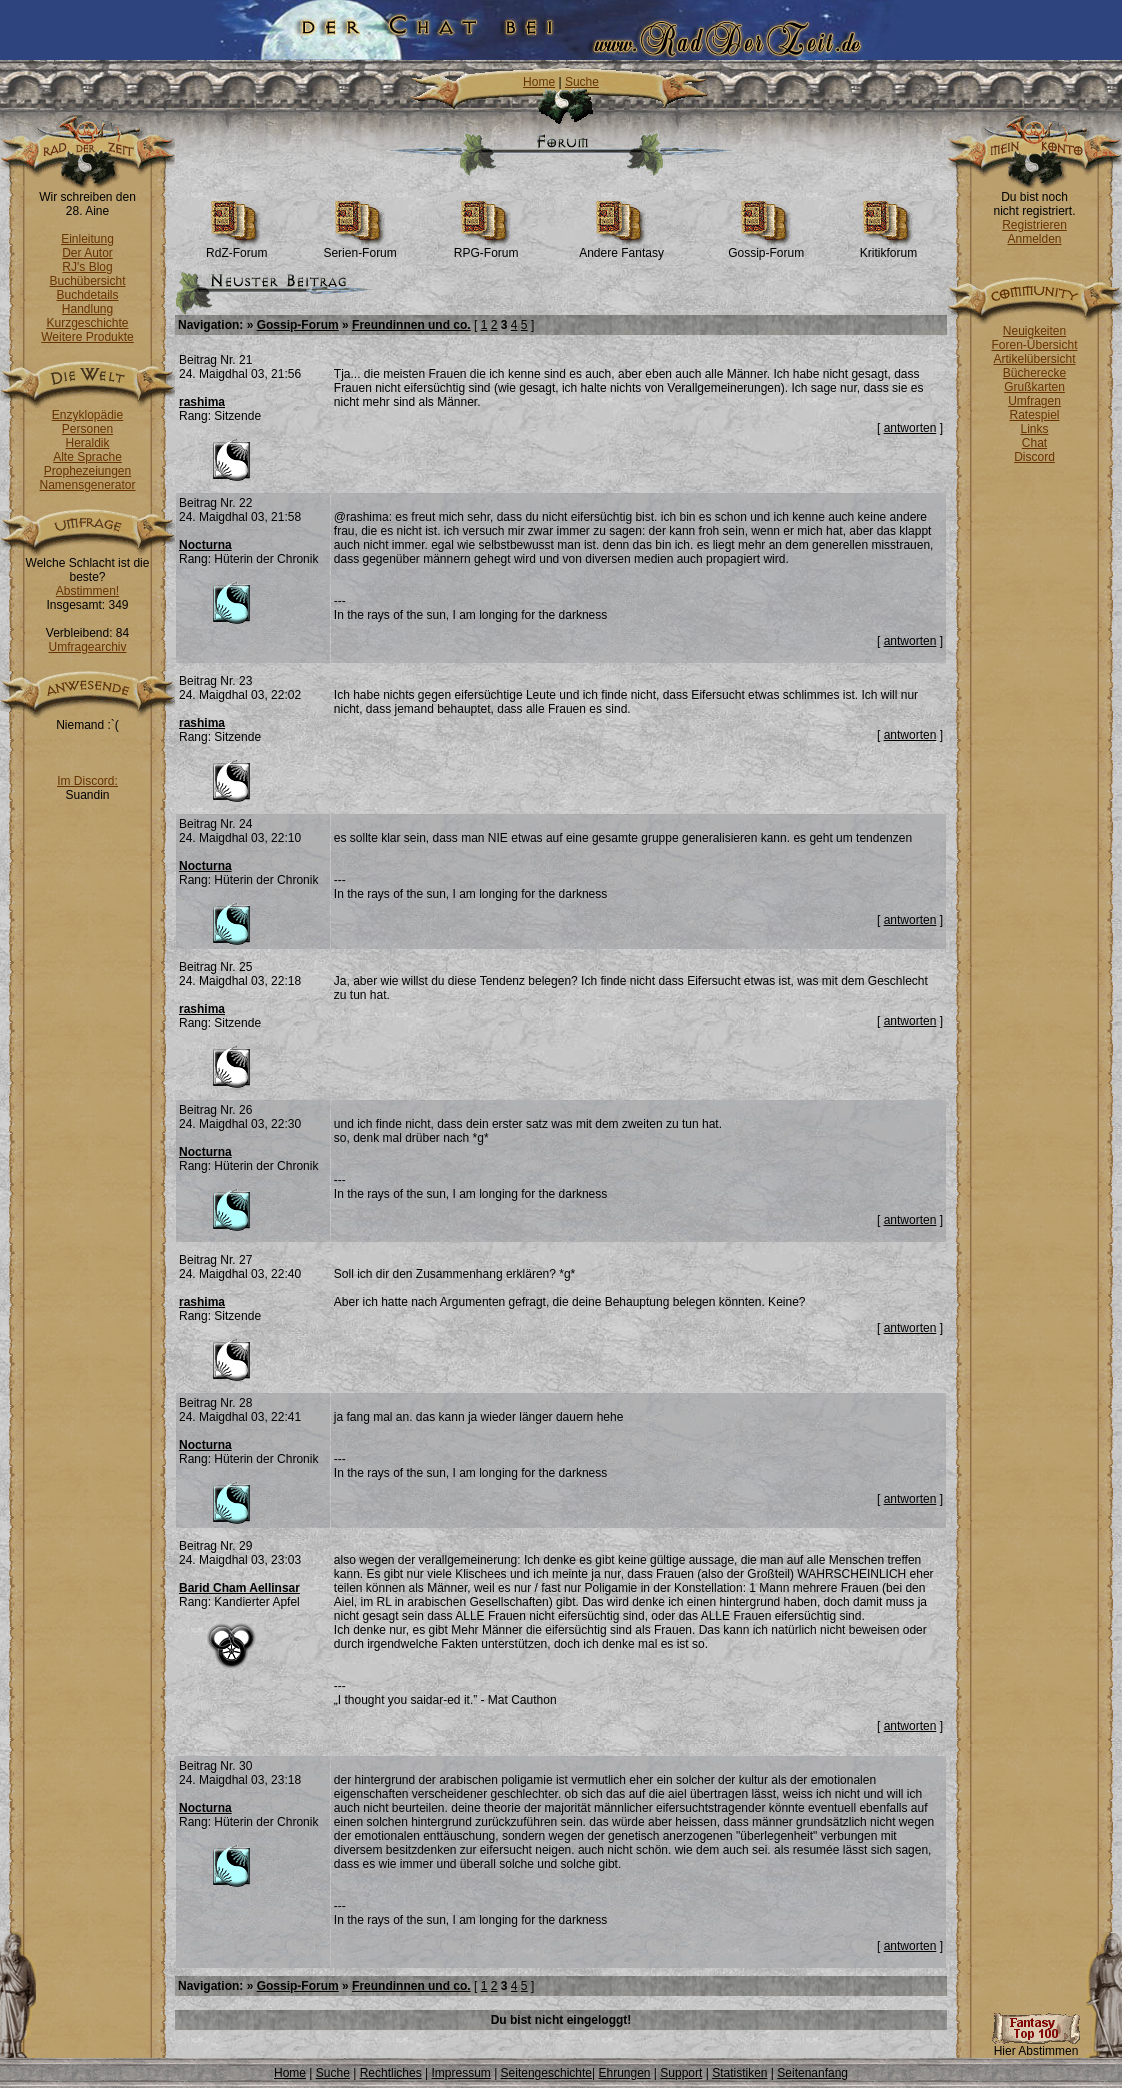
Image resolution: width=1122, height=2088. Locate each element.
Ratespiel (1034, 415)
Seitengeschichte (546, 2073)
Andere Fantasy (621, 247)
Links (1034, 429)
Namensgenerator (87, 485)
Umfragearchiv (87, 647)
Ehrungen (624, 2073)
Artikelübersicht (1034, 359)
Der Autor (87, 253)
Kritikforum (888, 247)
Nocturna (205, 545)
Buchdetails (87, 295)
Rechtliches (391, 2073)
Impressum (460, 2073)
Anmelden (1034, 239)
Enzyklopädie (87, 415)
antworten (910, 428)
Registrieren (1034, 225)
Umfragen (1034, 401)
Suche (582, 82)
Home (539, 82)
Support (681, 2073)
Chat (1034, 443)
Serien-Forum (359, 247)
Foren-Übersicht (1034, 345)
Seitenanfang (812, 2073)
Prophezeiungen (87, 471)
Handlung (87, 309)
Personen (87, 429)
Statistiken (739, 2073)
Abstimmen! (87, 591)
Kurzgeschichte (87, 323)
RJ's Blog (87, 267)
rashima (202, 402)
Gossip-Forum (766, 247)
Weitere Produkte (87, 337)
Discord (1034, 457)
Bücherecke (1034, 373)
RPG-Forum (486, 247)
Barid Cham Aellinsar (239, 1588)
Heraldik (87, 443)
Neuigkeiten (1034, 331)
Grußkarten (1034, 387)
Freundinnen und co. (411, 325)
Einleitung (87, 239)
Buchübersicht (87, 281)
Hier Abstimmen (1036, 2045)
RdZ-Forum (236, 247)
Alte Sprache (87, 457)
